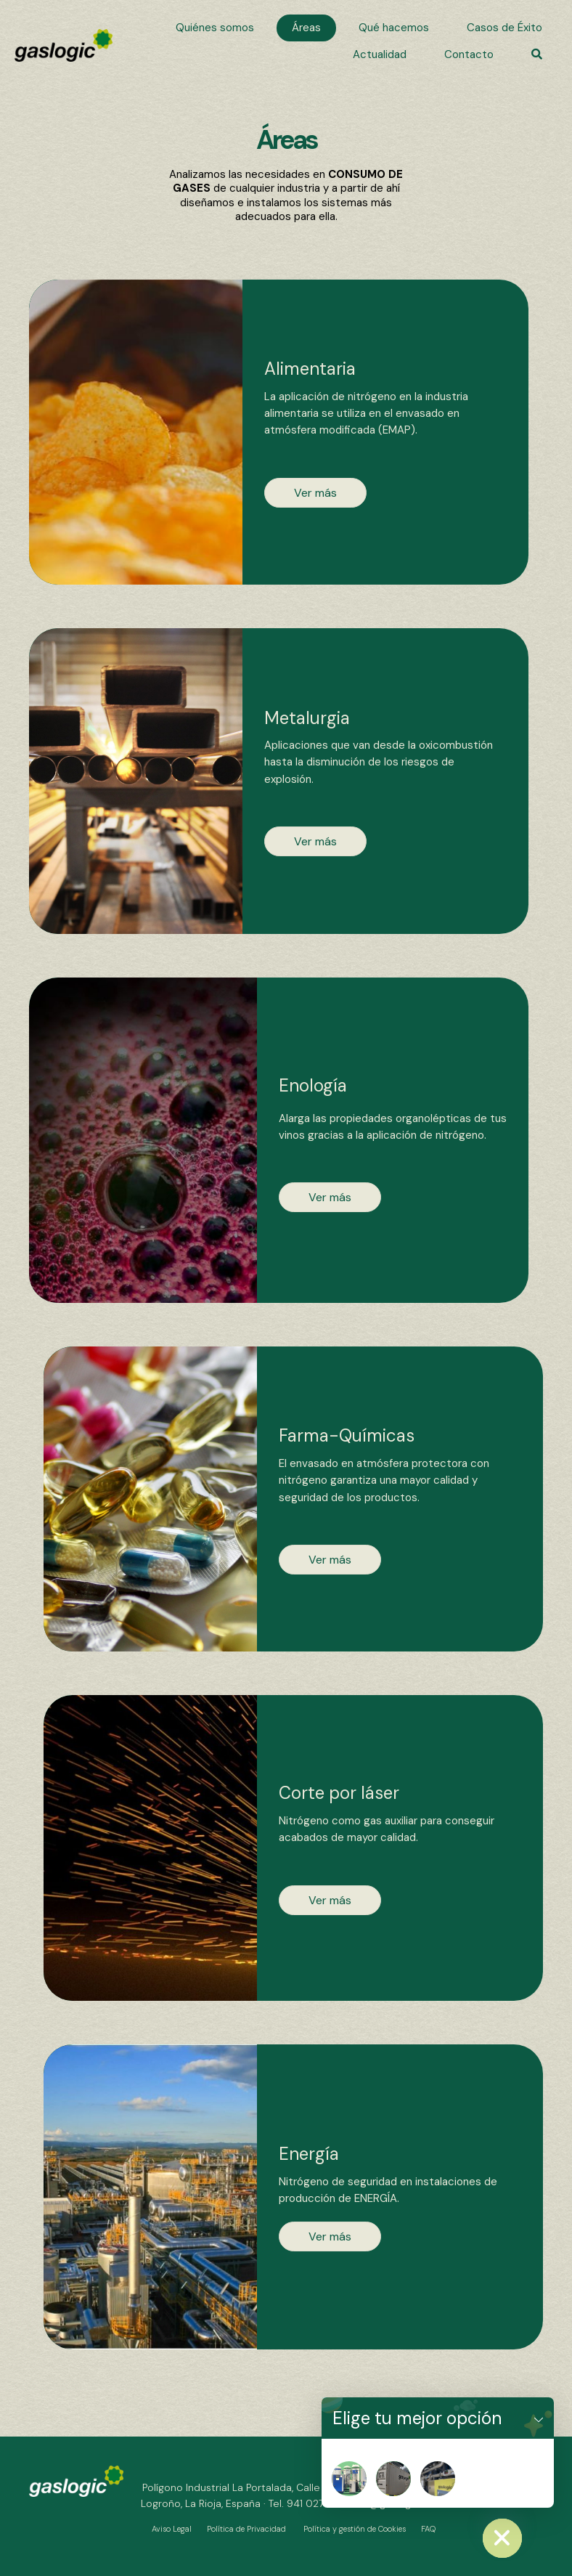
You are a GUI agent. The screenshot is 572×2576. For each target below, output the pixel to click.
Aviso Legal (172, 2529)
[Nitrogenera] (393, 2478)
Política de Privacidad (246, 2529)
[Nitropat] (349, 2478)
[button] (536, 54)
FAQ (428, 2529)
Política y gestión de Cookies (354, 2529)
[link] (214, 28)
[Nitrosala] (437, 2478)
